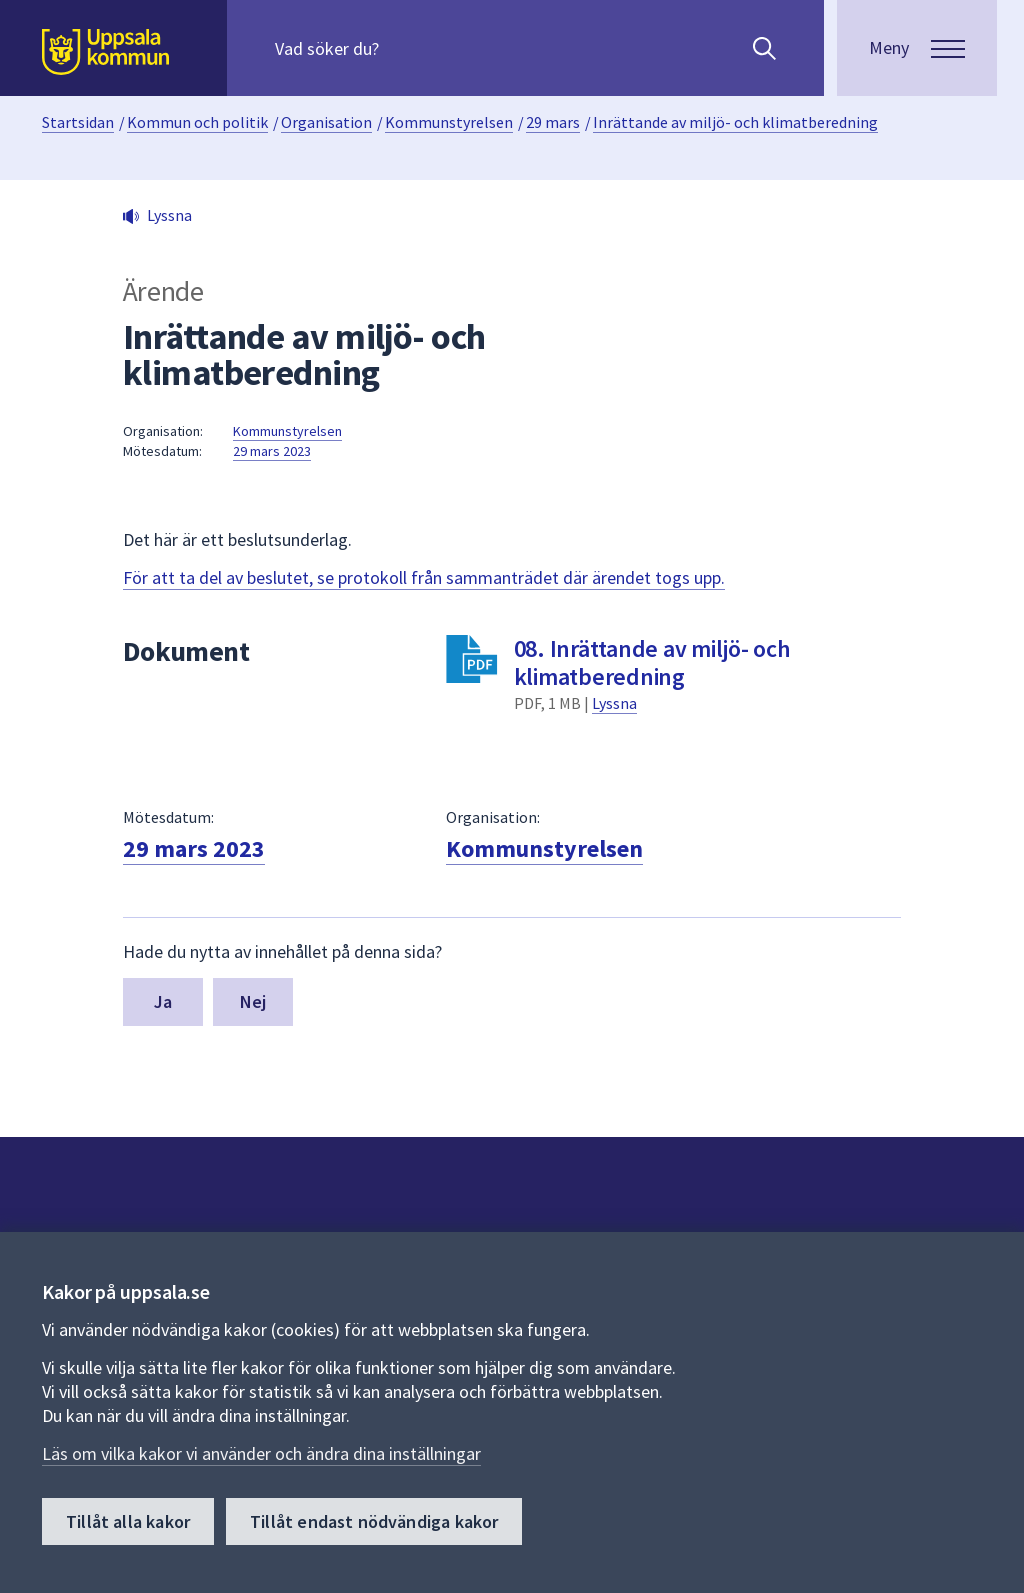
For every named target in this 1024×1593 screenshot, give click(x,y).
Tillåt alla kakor (128, 1521)
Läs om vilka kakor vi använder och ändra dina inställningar (261, 1453)
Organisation (326, 122)
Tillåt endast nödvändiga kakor (374, 1521)
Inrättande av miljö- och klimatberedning (735, 122)
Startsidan (78, 122)
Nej (253, 1001)
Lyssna (614, 703)
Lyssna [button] (169, 215)
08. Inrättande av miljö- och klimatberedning (652, 662)
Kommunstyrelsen (449, 122)
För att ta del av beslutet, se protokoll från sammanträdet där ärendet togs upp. (424, 577)
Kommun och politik (197, 122)
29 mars (553, 122)
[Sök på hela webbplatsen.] (403, 48)
